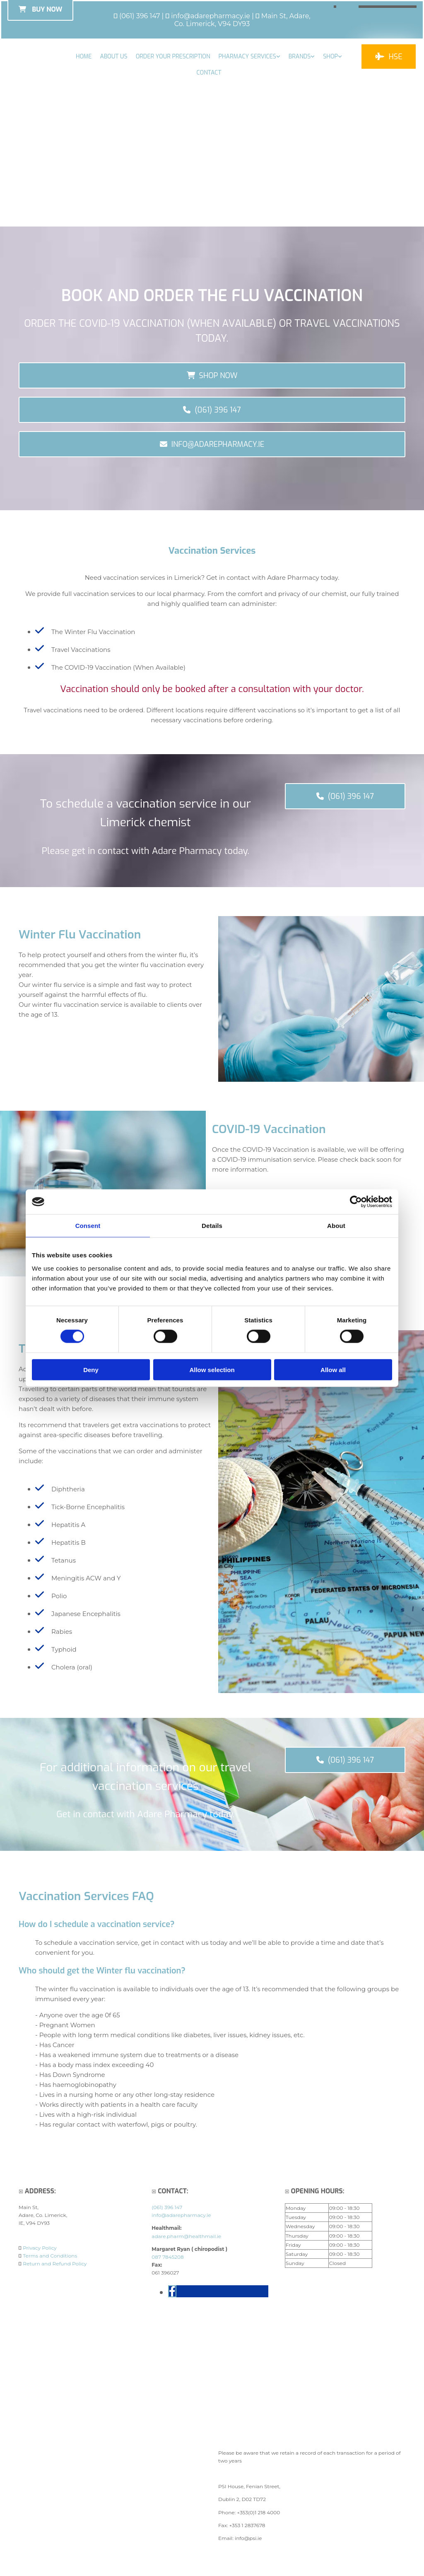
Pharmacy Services (247, 56)
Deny (91, 1369)
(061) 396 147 (139, 16)
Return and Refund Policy (55, 2264)
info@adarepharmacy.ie (210, 16)
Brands (300, 56)
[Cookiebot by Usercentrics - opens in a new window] (356, 1202)
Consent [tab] (88, 1225)
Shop (330, 56)
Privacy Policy (40, 2249)
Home (84, 56)
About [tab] (336, 1225)
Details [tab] (212, 1225)
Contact (209, 73)
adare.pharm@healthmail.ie (186, 2237)
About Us (113, 56)
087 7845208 (167, 2258)
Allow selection (211, 1369)
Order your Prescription (173, 56)
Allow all (333, 1369)
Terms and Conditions (50, 2256)
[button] (388, 56)
